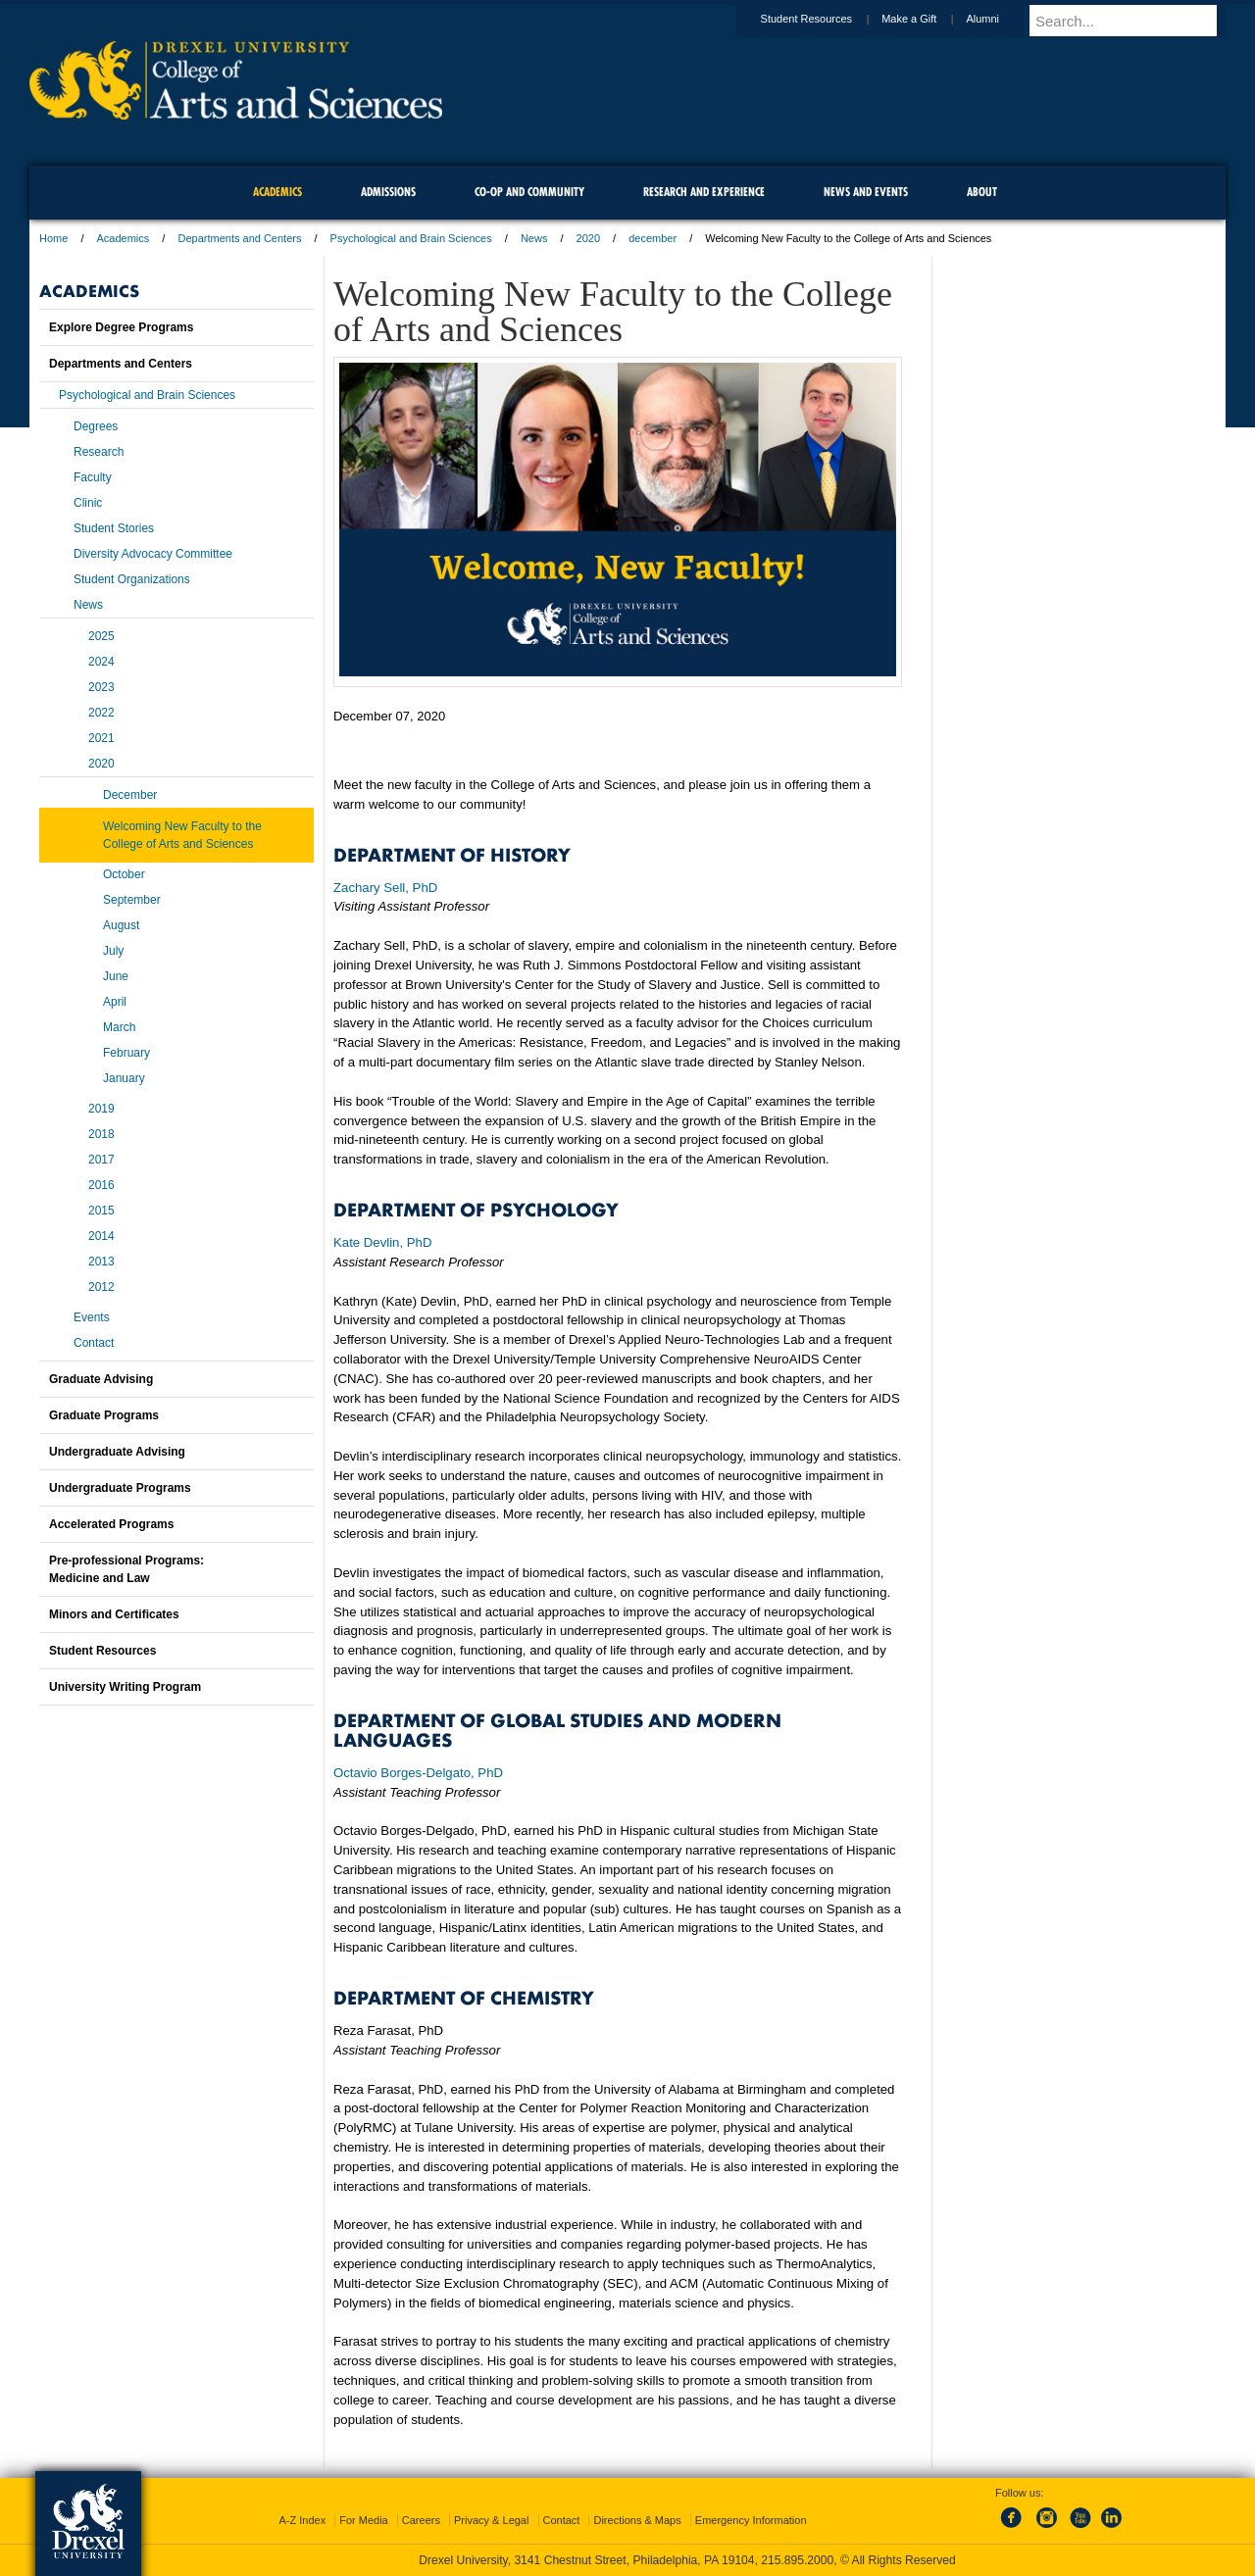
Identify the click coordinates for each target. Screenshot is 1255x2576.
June (115, 976)
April (114, 1002)
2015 (101, 1210)
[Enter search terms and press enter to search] (1136, 20)
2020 (588, 238)
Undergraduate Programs (120, 1488)
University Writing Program (125, 1687)
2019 (101, 1108)
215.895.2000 (797, 2560)
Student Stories (114, 528)
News (534, 238)
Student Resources (825, 19)
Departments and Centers (239, 238)
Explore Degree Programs (121, 327)
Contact (94, 1343)
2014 (101, 1236)
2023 (101, 687)
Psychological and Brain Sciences (411, 238)
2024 (101, 662)
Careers (421, 2520)
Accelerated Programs (111, 1524)
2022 (101, 712)
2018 (101, 1134)
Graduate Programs (104, 1415)
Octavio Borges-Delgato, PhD (418, 1772)
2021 (101, 738)
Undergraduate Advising (117, 1452)
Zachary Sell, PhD (385, 887)
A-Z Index (302, 2520)
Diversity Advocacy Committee (153, 554)
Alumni (1001, 19)
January (124, 1078)
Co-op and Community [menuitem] (529, 191)
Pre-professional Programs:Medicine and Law (126, 1569)
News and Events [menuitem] (866, 191)
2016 (101, 1185)
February (126, 1053)
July (113, 951)
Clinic (88, 503)
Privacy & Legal (491, 2520)
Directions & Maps (636, 2520)
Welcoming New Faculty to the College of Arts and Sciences (182, 835)
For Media (363, 2520)
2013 (101, 1261)
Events (92, 1317)
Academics (123, 238)
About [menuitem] (982, 191)
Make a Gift (927, 19)
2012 (101, 1287)
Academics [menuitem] (277, 191)
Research (99, 452)
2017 (101, 1159)
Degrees (96, 426)
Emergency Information (751, 2520)
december (652, 238)
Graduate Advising (101, 1379)
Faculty (93, 477)
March (119, 1027)
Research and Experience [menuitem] (704, 191)
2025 (101, 636)
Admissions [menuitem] (388, 191)
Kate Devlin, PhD (382, 1242)
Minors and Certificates (114, 1614)
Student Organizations (132, 579)
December (130, 795)
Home (53, 238)
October (124, 874)
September (132, 900)
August (121, 925)
